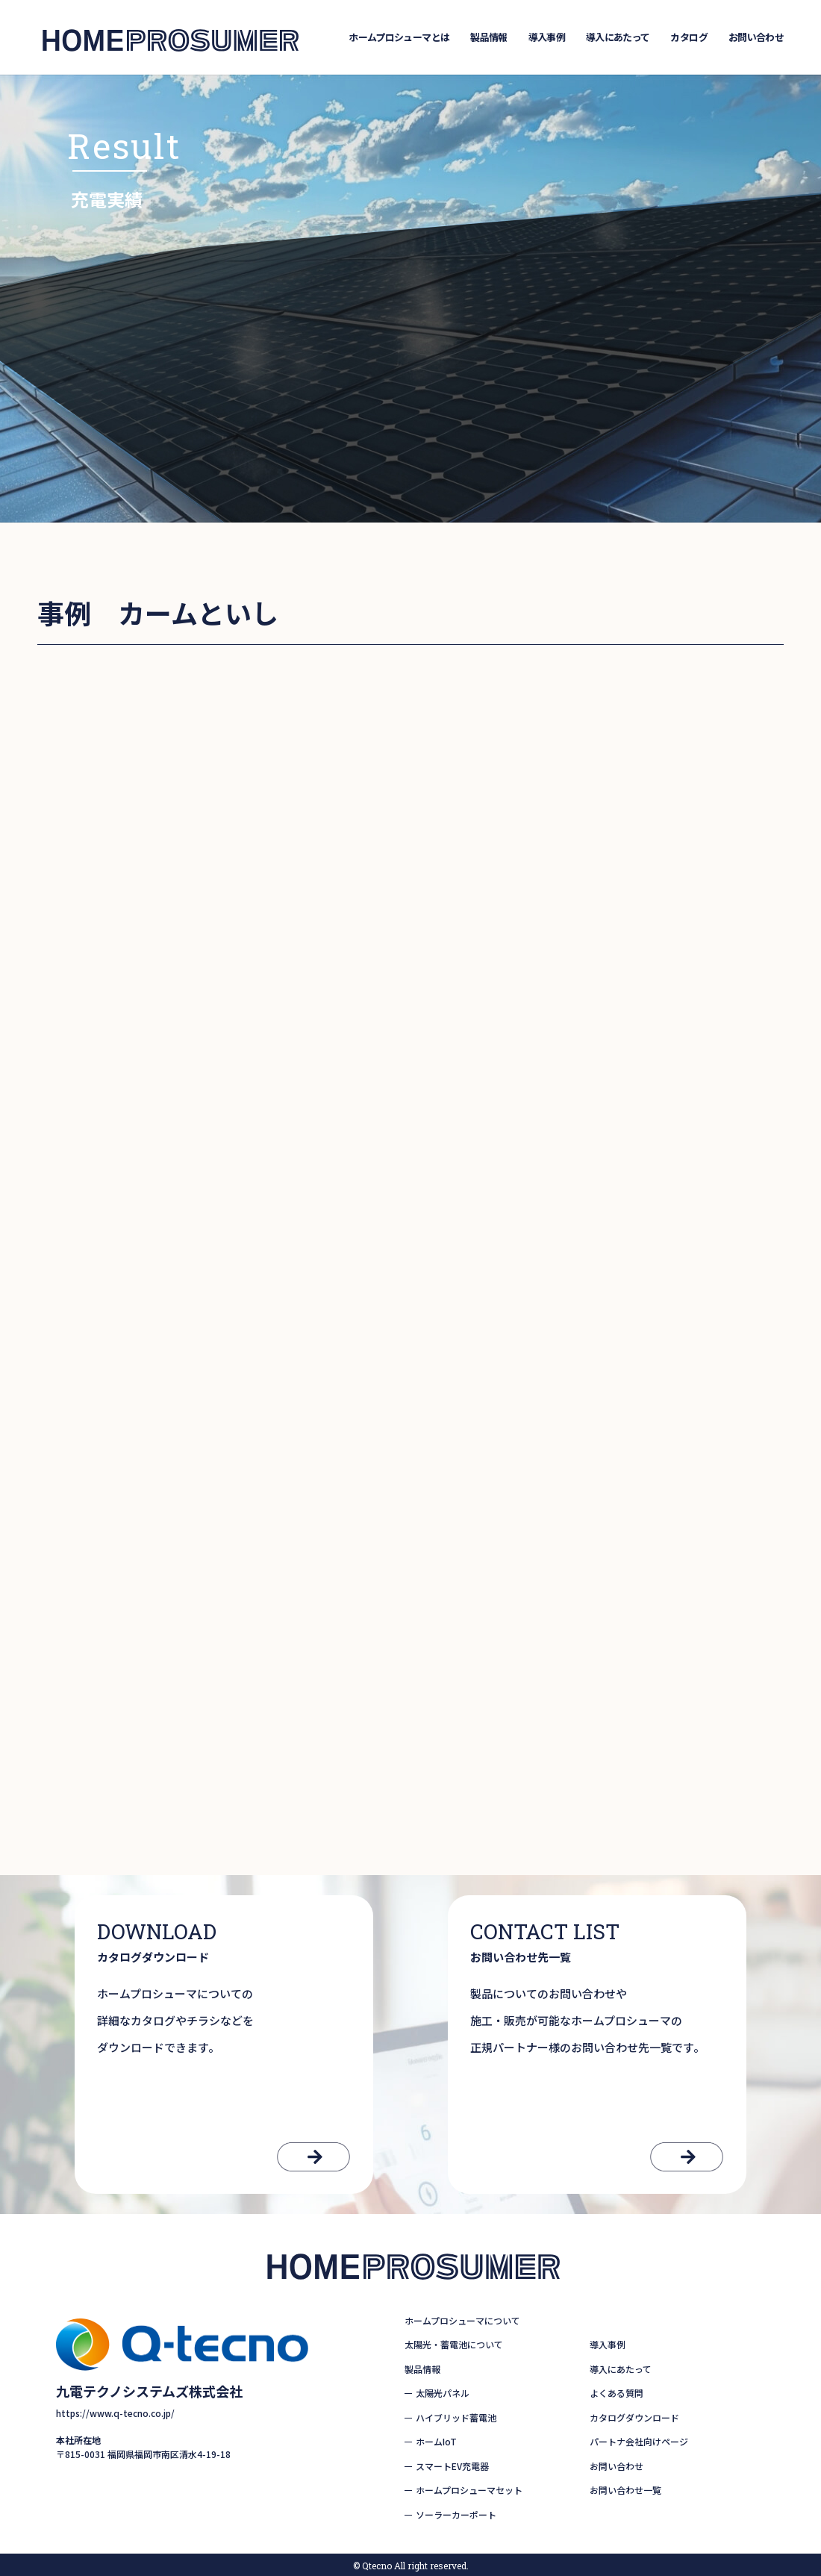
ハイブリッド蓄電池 (456, 2417)
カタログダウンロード (634, 2417)
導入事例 (546, 37)
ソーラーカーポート (456, 2514)
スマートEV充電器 (452, 2466)
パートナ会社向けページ (639, 2441)
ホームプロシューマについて (462, 2320)
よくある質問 (616, 2392)
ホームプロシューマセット (469, 2489)
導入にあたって (617, 37)
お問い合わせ (756, 37)
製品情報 (488, 37)
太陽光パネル (442, 2392)
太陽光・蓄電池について (454, 2344)
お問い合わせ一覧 (625, 2489)
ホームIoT (436, 2441)
